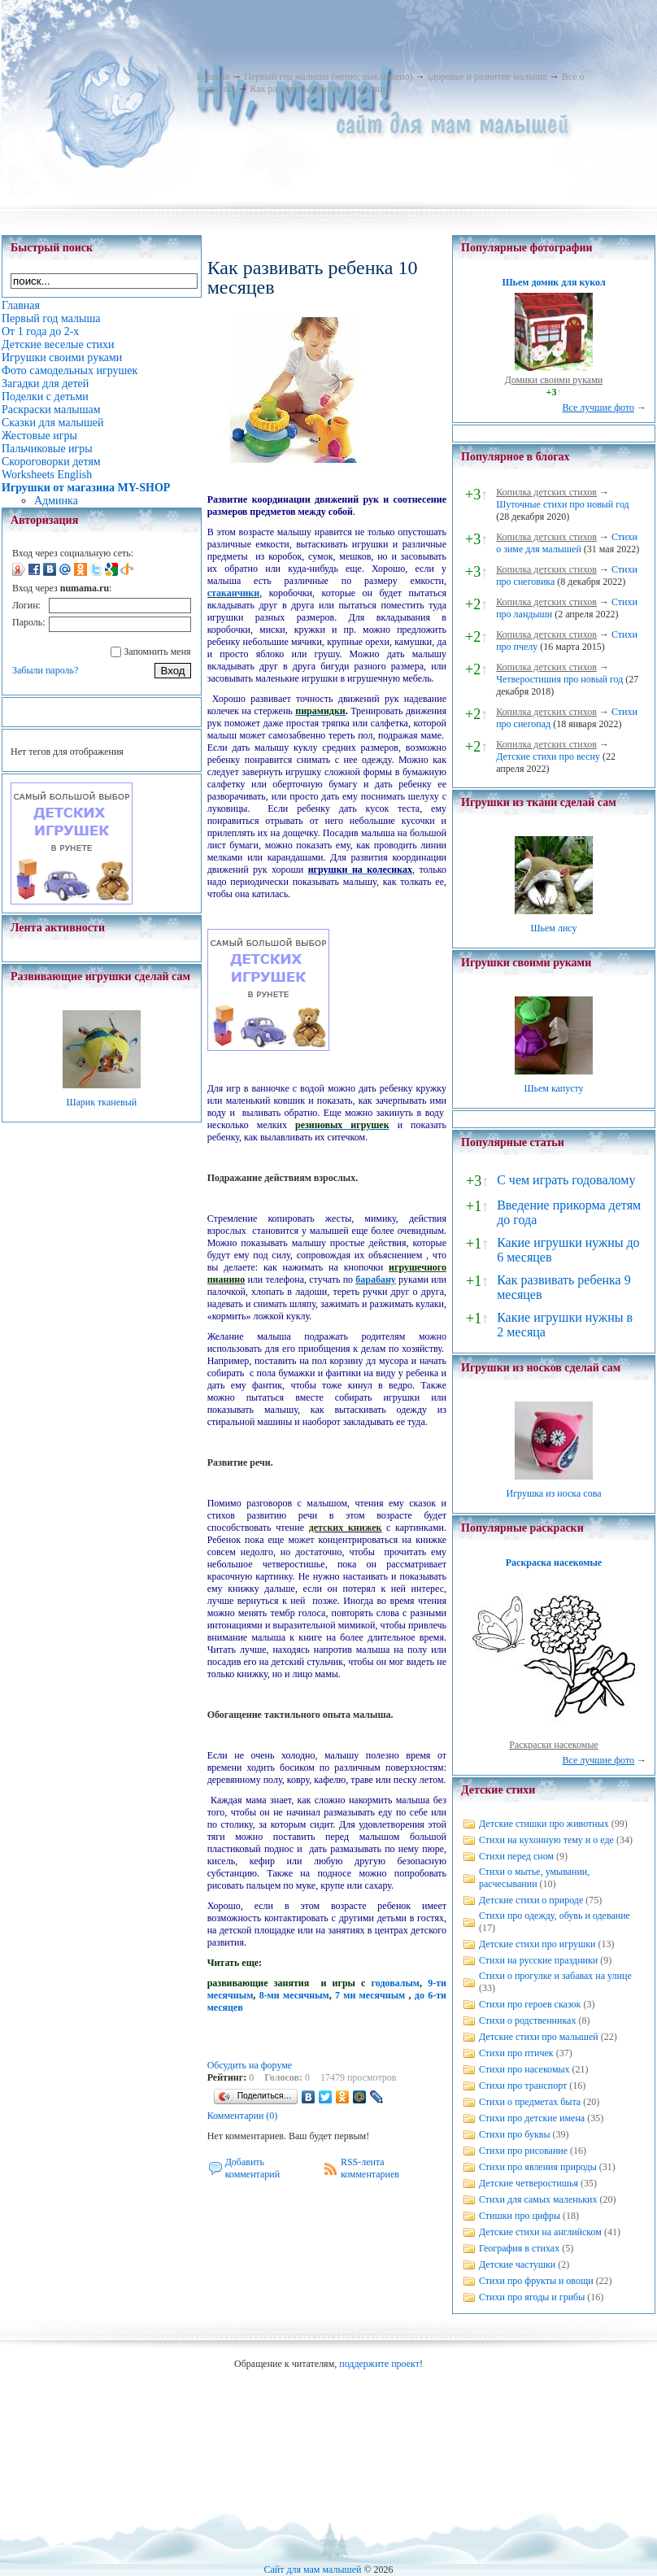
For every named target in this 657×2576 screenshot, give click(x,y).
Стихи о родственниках (527, 2020)
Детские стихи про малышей (538, 2036)
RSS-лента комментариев (370, 2168)
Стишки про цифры (519, 2215)
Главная (213, 76)
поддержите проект (379, 2363)
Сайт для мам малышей (312, 2569)
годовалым (396, 1983)
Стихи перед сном (516, 1856)
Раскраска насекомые (554, 1562)
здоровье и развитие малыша (487, 76)
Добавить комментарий (253, 2168)
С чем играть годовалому (566, 1180)
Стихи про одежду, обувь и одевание (554, 1915)
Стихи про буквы (514, 2134)
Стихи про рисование (523, 2150)
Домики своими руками (554, 380)
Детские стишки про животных (544, 1823)
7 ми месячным (370, 1995)
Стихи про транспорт (523, 2085)
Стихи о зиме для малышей (566, 543)
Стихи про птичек (516, 2053)
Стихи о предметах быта (530, 2101)
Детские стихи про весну (548, 756)
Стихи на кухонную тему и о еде (546, 1840)
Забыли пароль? (45, 670)
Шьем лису (553, 928)
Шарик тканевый (101, 1102)
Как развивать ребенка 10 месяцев (321, 88)
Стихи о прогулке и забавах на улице (555, 1975)
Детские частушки (517, 2264)
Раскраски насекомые (553, 1744)
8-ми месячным (294, 1995)
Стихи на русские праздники (538, 1960)
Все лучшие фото (598, 407)
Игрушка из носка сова (554, 1493)
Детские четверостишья (528, 2183)
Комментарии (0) (242, 2115)
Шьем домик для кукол (553, 282)
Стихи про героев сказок (530, 2004)
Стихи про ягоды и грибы (532, 2297)
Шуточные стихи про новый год (562, 504)
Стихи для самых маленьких (538, 2199)
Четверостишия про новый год (559, 679)
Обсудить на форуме (250, 2065)
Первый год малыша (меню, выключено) (328, 76)
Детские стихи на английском (540, 2232)
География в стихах (519, 2248)
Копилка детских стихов (546, 492)
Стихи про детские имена (532, 2118)
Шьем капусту (553, 1088)
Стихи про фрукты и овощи (536, 2280)
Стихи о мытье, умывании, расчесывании (534, 1878)
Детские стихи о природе (531, 1900)
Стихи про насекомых (524, 2069)
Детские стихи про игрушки (537, 1944)
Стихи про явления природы (538, 2167)
